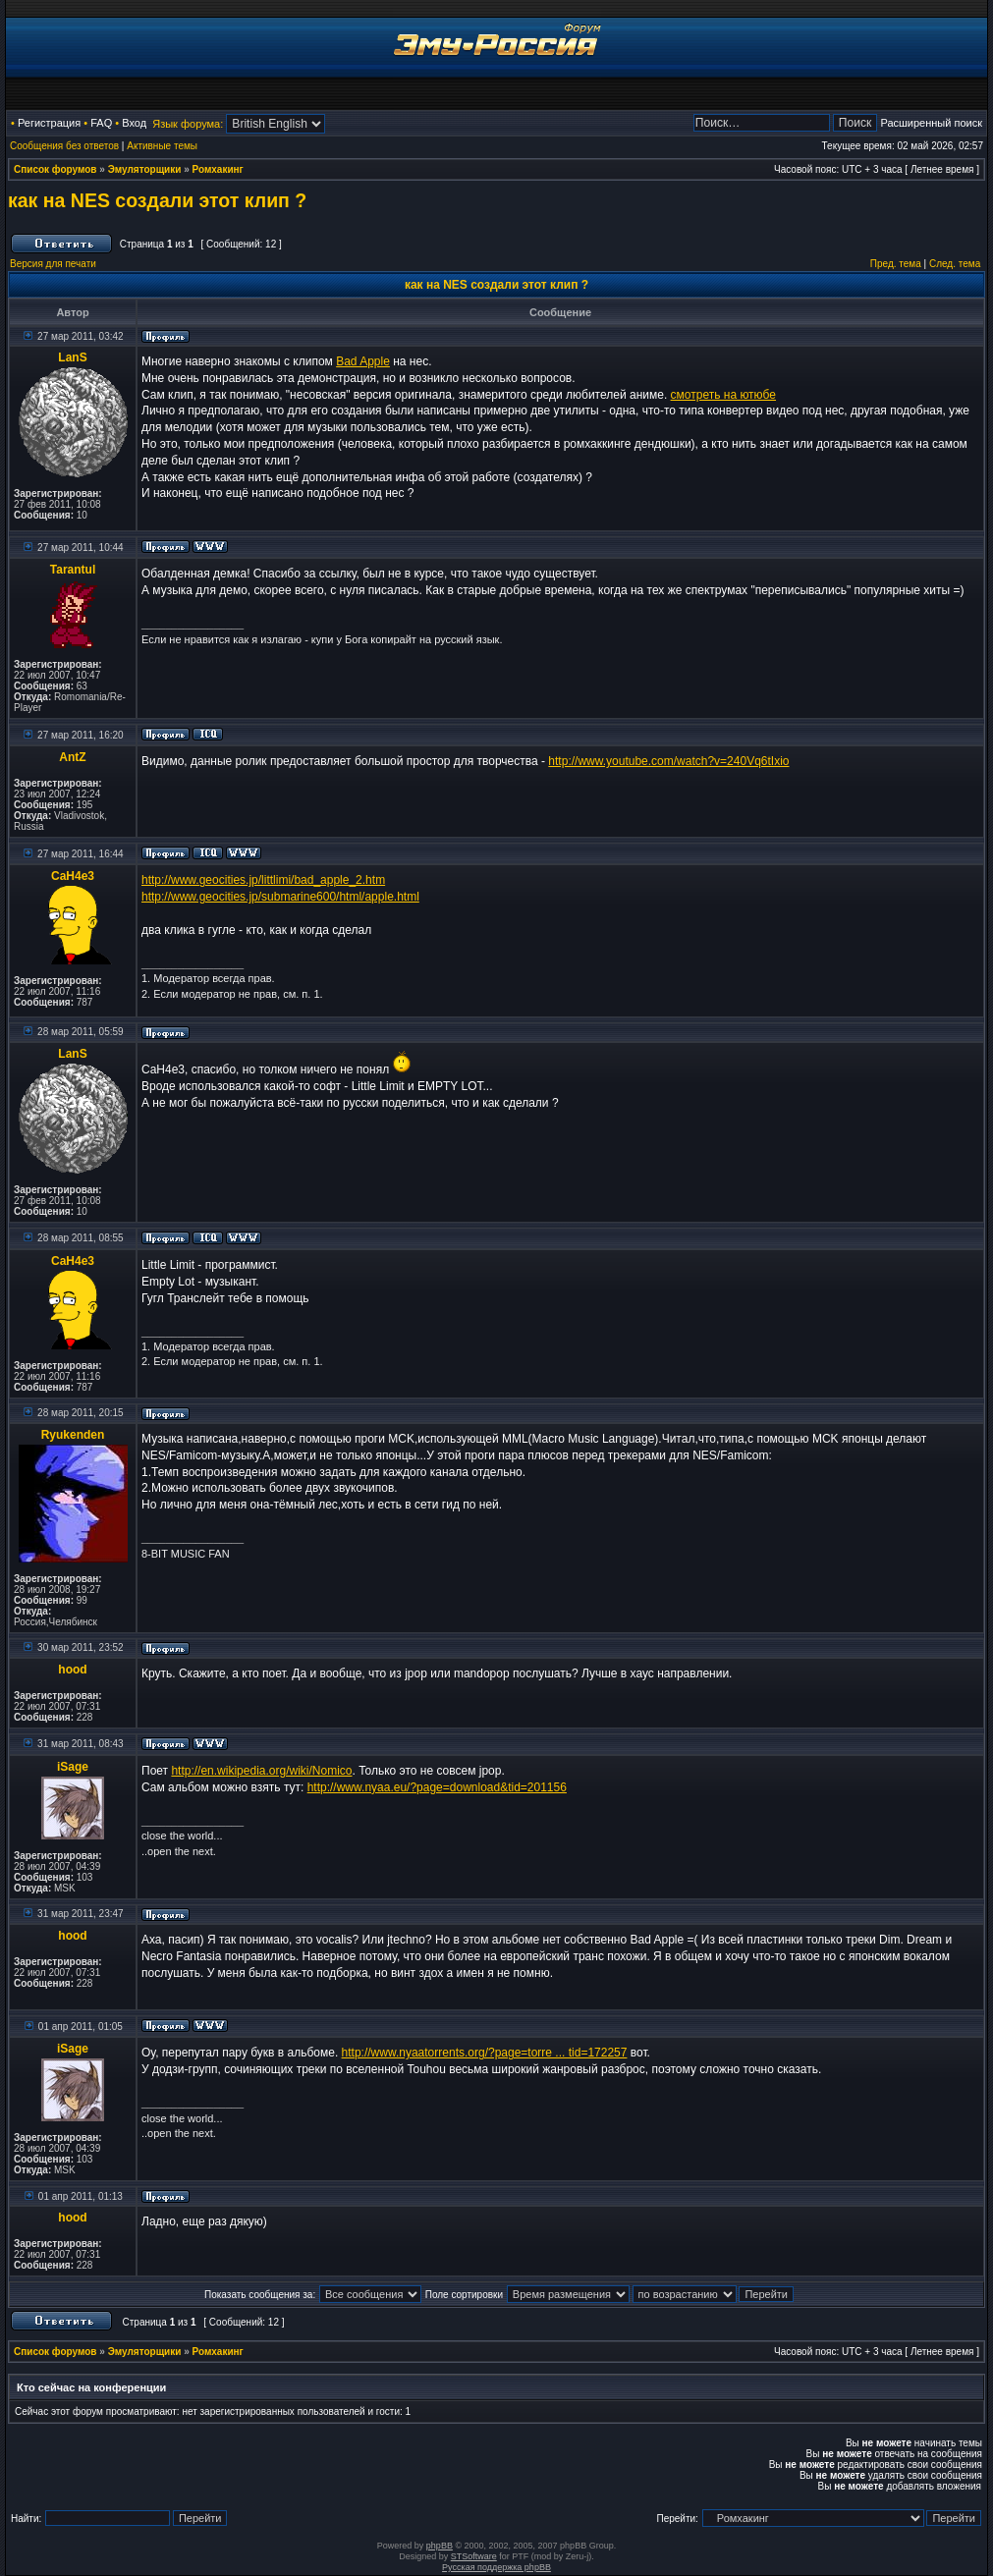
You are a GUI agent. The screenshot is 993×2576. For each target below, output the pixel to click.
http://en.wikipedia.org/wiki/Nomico (261, 1771)
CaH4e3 (72, 876)
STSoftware (474, 2556)
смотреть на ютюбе (723, 395)
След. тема (954, 263)
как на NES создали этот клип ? (157, 200)
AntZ (72, 757)
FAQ (101, 123)
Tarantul (72, 569)
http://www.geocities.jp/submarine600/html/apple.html (280, 897)
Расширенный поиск (931, 123)
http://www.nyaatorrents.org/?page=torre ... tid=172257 (485, 2052)
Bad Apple (363, 361)
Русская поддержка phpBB (496, 2567)
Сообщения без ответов (64, 145)
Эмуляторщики (145, 169)
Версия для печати (53, 263)
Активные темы (162, 145)
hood (72, 1669)
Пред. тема (895, 263)
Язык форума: (187, 124)
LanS (72, 357)
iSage (72, 1767)
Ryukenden (73, 1435)
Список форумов (55, 169)
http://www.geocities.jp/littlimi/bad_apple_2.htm (263, 880)
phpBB (439, 2545)
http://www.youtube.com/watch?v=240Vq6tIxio (668, 761)
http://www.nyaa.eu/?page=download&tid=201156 (437, 1787)
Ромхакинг (218, 169)
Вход (134, 123)
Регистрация (49, 123)
